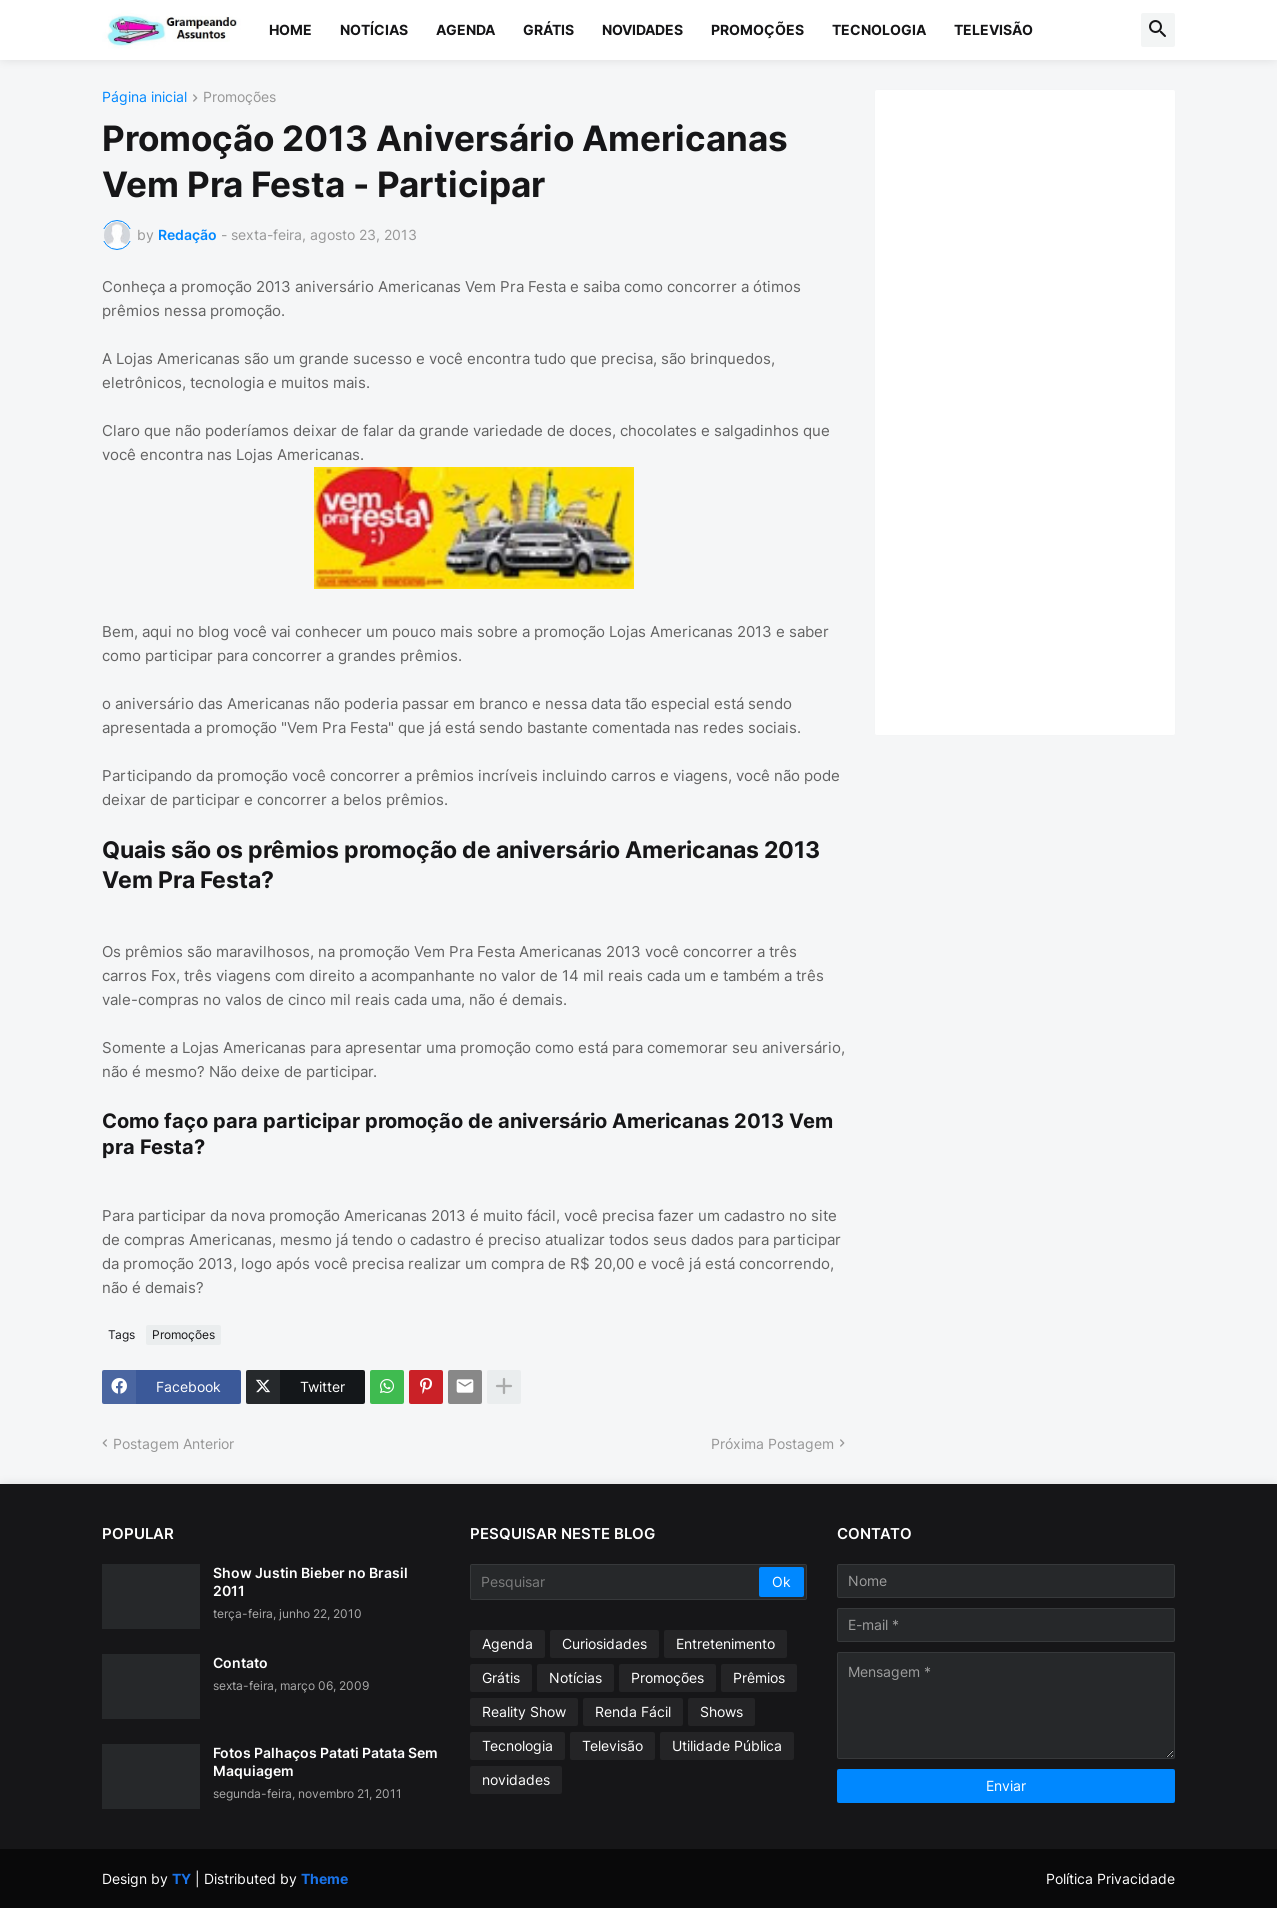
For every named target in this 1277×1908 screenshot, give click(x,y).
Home (290, 29)
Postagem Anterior (173, 1443)
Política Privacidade (1110, 1878)
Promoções (757, 29)
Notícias (374, 29)
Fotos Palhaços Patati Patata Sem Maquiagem (325, 1761)
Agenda (465, 29)
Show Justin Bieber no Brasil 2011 (310, 1581)
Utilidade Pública (727, 1745)
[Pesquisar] (616, 1582)
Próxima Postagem (772, 1443)
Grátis (548, 29)
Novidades (642, 29)
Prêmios (759, 1677)
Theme (324, 1878)
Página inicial (144, 97)
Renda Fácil (633, 1711)
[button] (1158, 30)
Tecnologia (879, 29)
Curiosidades (604, 1643)
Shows (721, 1711)
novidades (516, 1779)
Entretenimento (725, 1643)
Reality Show (524, 1711)
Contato (240, 1662)
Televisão (993, 29)
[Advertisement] (1045, 410)
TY (181, 1878)
